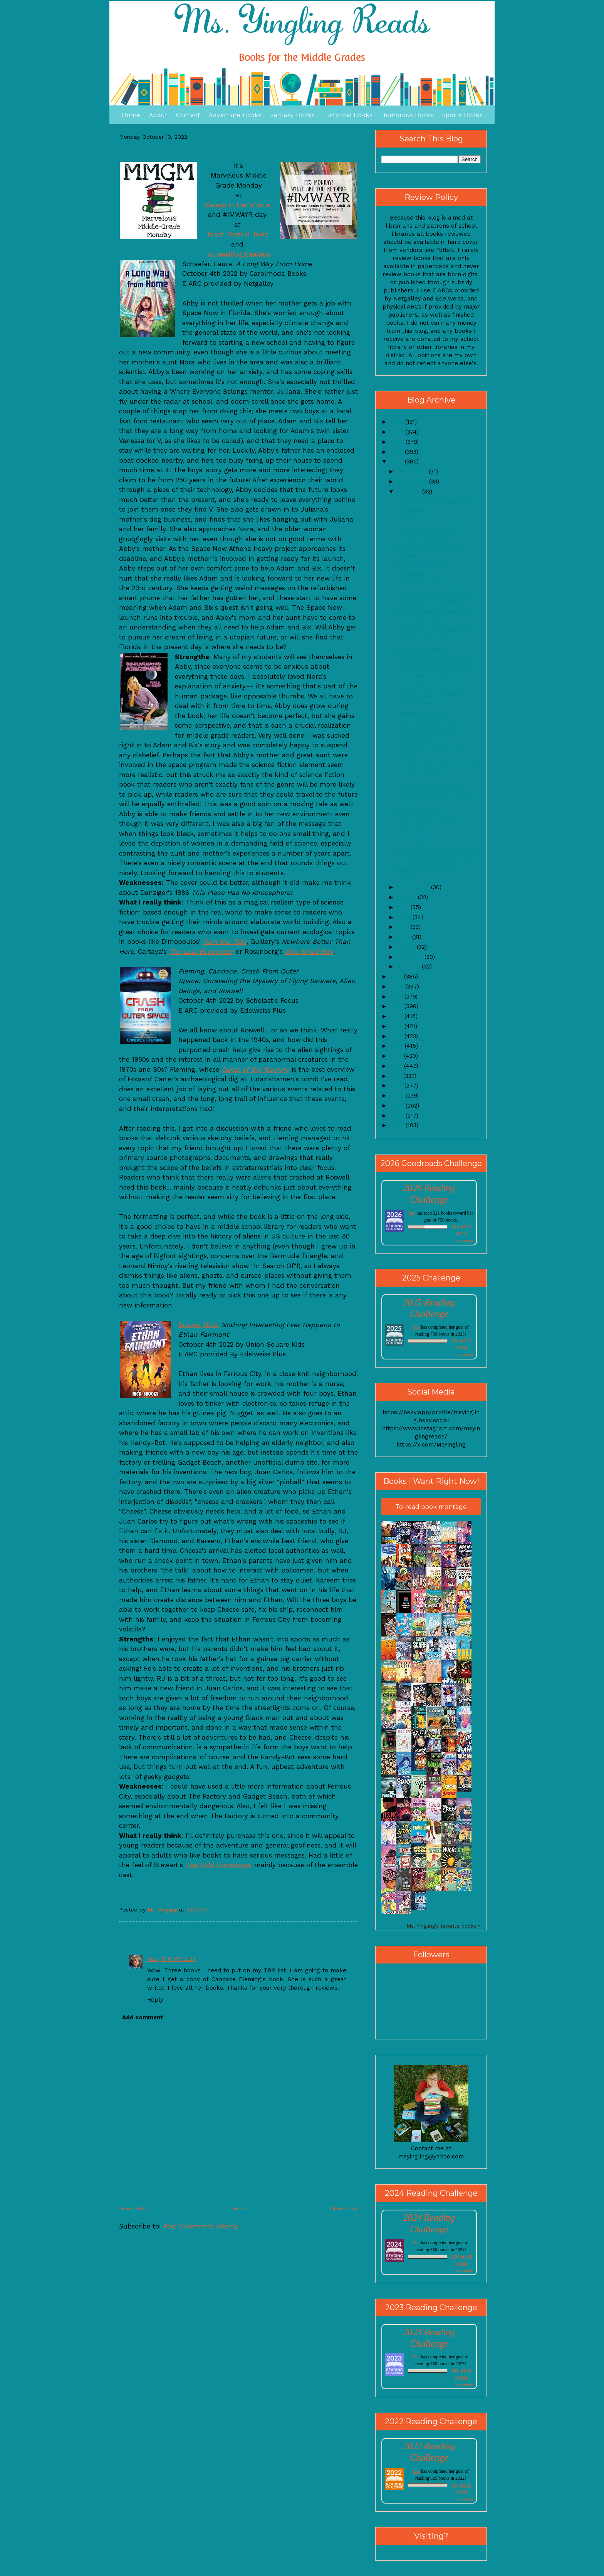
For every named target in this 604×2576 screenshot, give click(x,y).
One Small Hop (309, 951)
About (158, 115)
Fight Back (411, 572)
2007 (398, 1115)
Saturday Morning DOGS (430, 693)
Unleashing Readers (238, 254)
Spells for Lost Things (427, 867)
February (410, 956)
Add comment (142, 2017)
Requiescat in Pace (422, 713)
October (409, 491)
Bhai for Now (414, 831)
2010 (397, 1085)
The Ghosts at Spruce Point (435, 630)
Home (131, 115)
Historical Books (347, 115)
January (409, 966)
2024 (398, 441)
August (407, 897)
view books (464, 1241)
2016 (397, 1026)
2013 (397, 1055)
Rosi (153, 1958)
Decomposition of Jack (428, 821)
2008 (398, 1105)
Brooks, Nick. (198, 1325)
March (407, 946)
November (413, 481)
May (404, 926)
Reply (155, 1999)
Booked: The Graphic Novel (435, 610)
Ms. (411, 1213)
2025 (397, 431)
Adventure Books (235, 115)
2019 (397, 996)
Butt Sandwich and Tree (429, 785)
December (413, 471)
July (404, 907)
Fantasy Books (292, 115)
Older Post (344, 2208)
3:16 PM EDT (178, 1958)
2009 (398, 1095)
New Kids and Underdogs (432, 601)
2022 (397, 461)
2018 (397, 1006)
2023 (397, 451)
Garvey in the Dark (423, 639)
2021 (397, 976)
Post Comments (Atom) (200, 2226)
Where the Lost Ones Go (431, 722)
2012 (397, 1065)
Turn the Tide (225, 941)
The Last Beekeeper (201, 951)
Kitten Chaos (413, 518)
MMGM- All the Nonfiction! (433, 592)
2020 (397, 986)
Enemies (408, 877)
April (404, 936)
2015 (397, 1036)
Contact (188, 115)
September (414, 887)
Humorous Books (407, 115)
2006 (398, 1125)
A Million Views (417, 812)
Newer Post (134, 2208)
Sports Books (462, 115)
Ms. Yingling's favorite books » (443, 1926)
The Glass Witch (419, 582)
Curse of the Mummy (255, 1069)
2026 (397, 421)
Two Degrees (415, 703)
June (405, 917)
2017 (397, 1016)
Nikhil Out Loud (417, 620)
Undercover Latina (422, 563)
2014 (397, 1045)
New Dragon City (420, 840)
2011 (396, 1075)
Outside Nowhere (420, 649)
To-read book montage (431, 1506)
